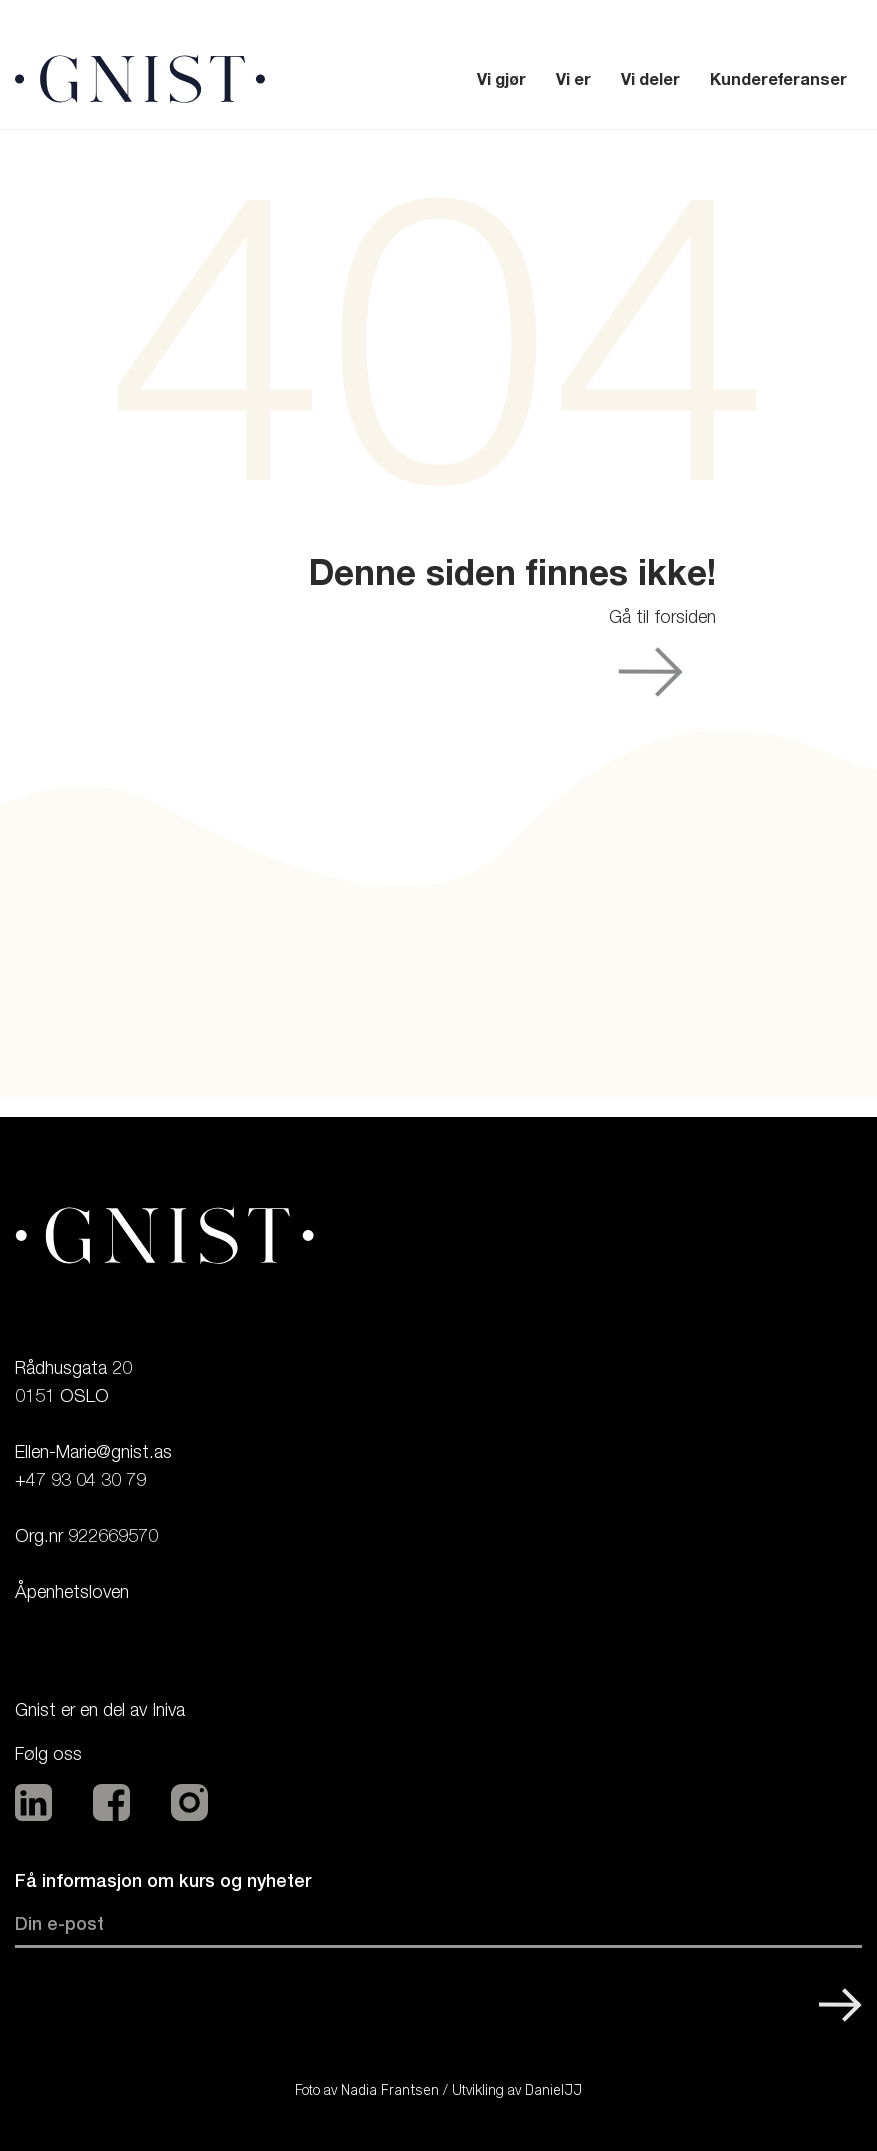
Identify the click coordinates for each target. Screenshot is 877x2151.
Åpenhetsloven (72, 1591)
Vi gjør (501, 78)
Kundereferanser (778, 78)
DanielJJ (553, 2090)
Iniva (168, 1709)
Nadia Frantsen (390, 2090)
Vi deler (650, 78)
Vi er (573, 78)
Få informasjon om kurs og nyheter (163, 1880)
